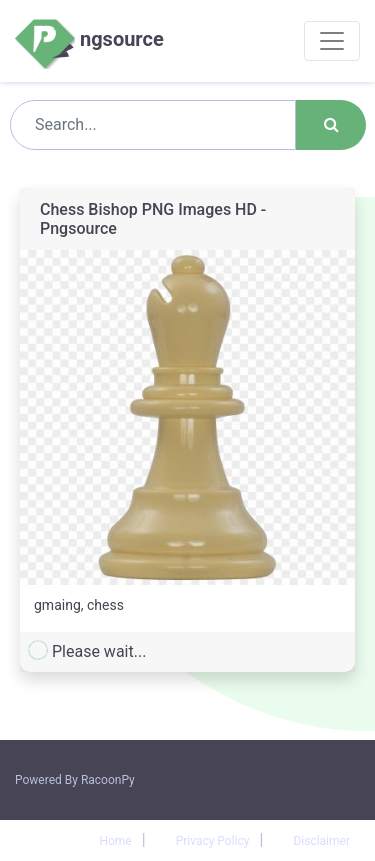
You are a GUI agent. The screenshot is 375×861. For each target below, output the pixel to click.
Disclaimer (321, 841)
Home (115, 841)
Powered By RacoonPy (75, 780)
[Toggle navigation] (332, 41)
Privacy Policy (213, 841)
